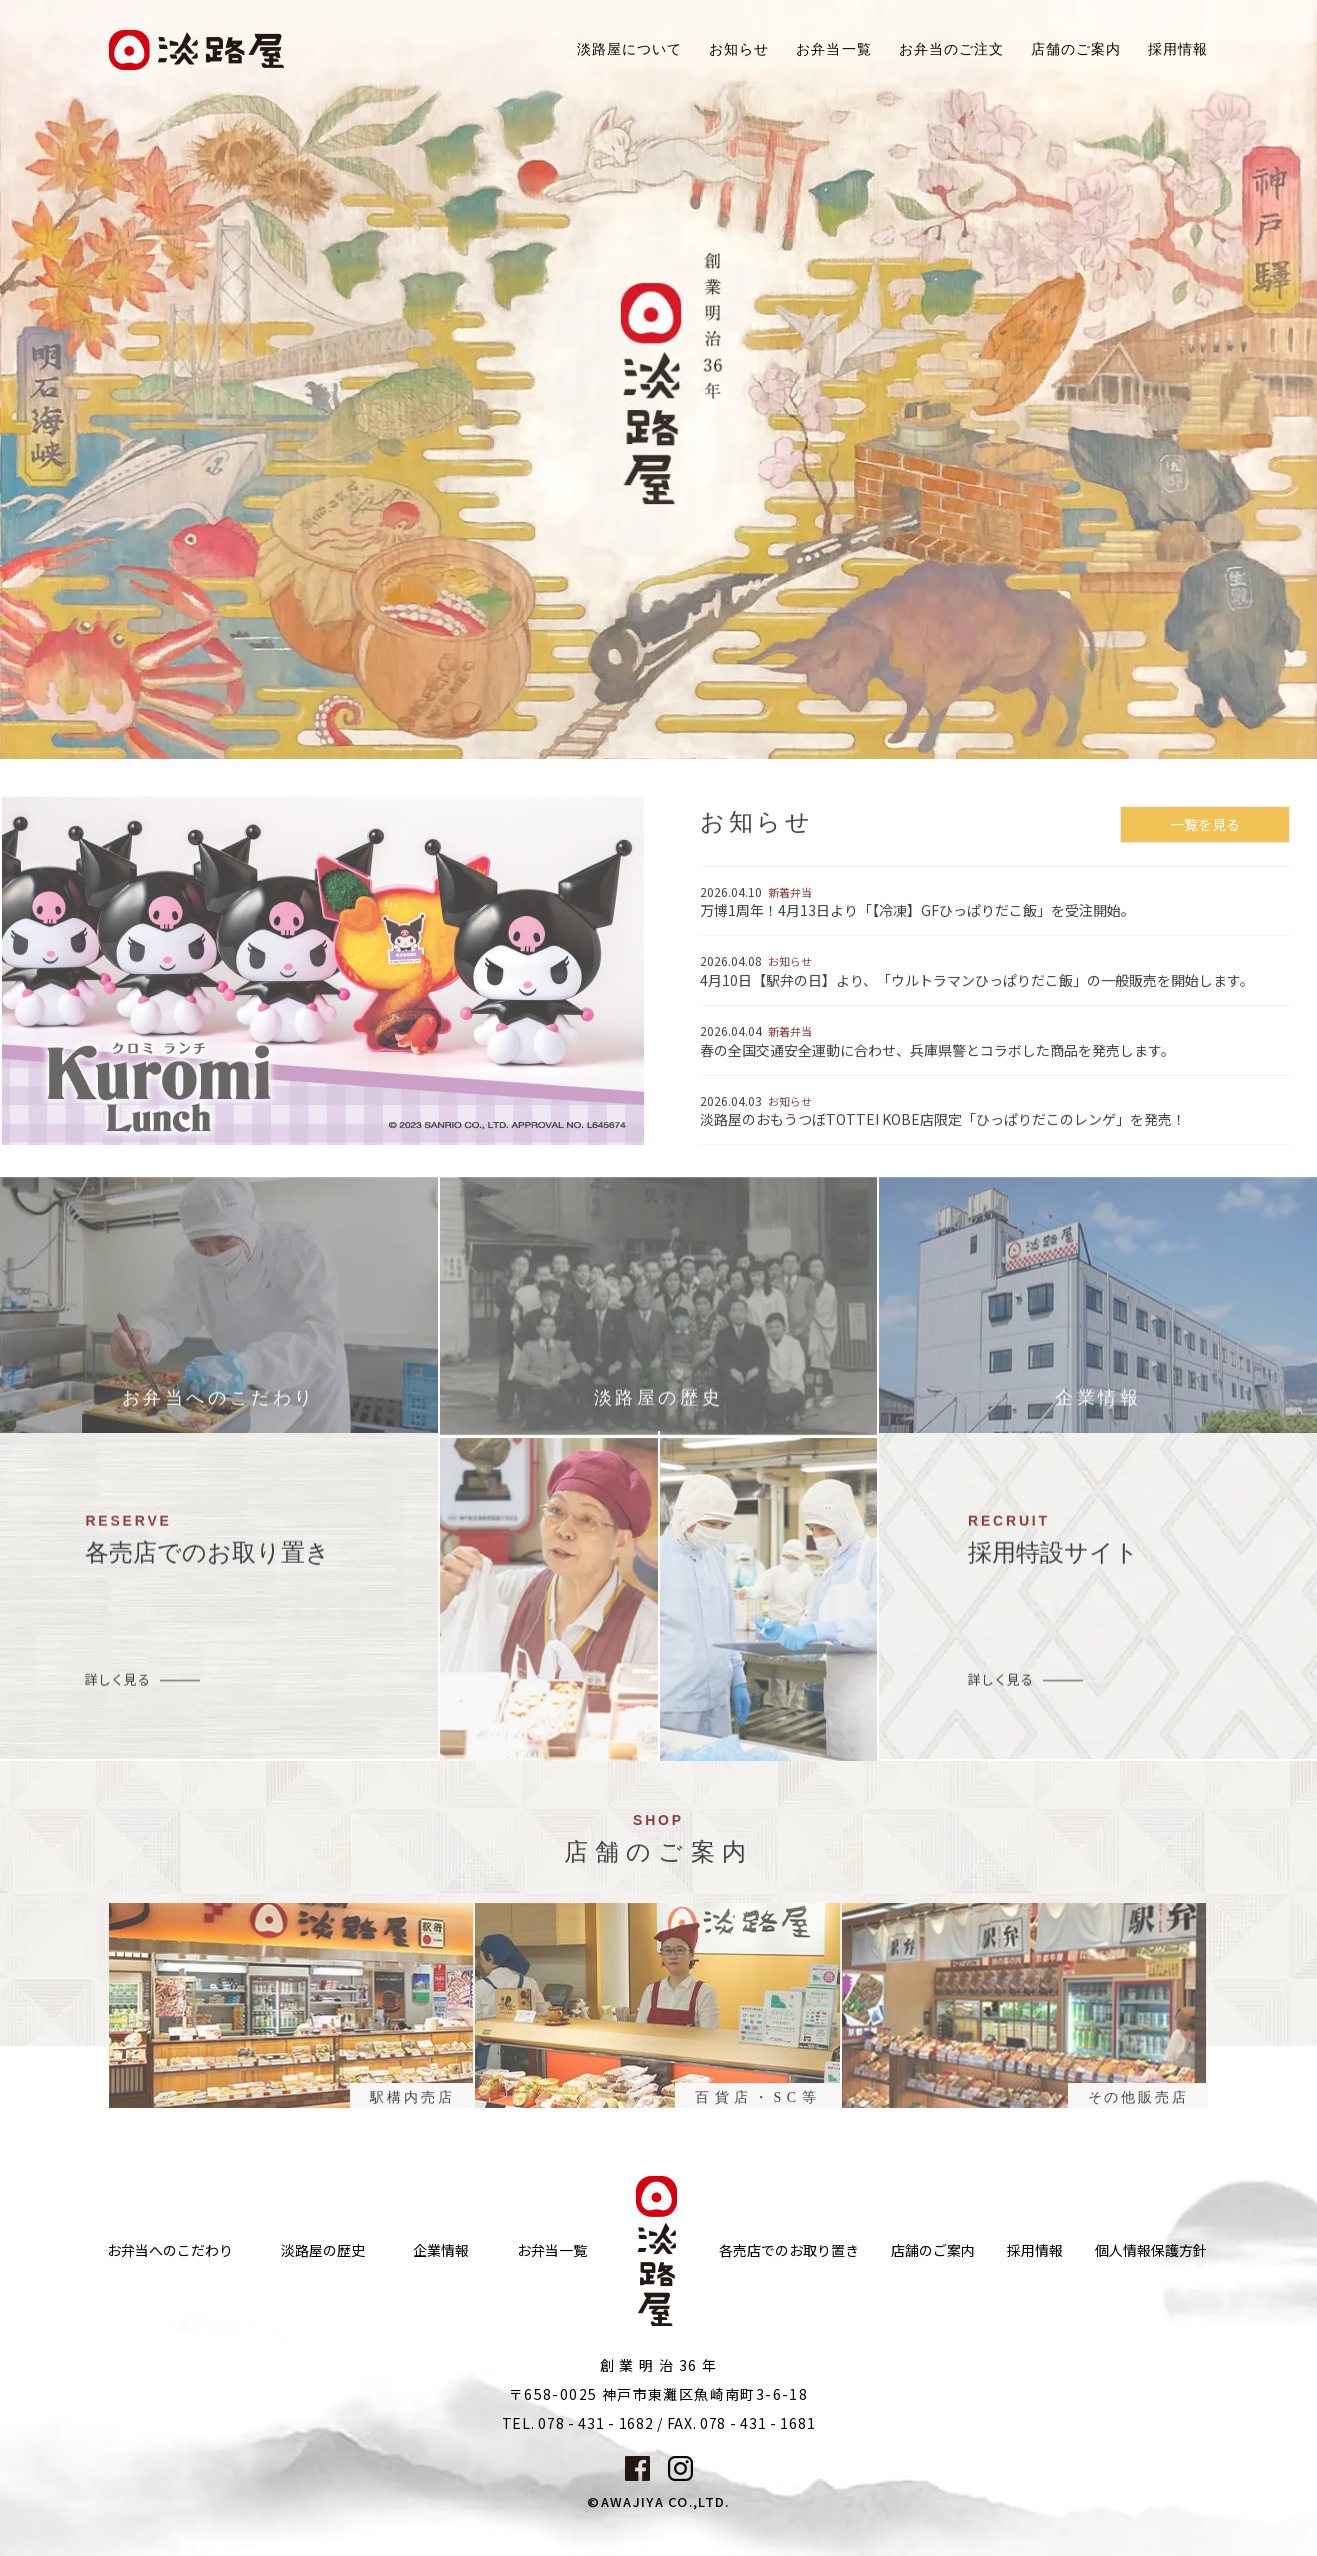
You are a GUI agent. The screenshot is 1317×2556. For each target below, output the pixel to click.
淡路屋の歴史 (323, 2250)
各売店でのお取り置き (789, 2250)
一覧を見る (1205, 834)
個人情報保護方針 (1151, 2250)
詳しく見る (117, 1690)
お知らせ (739, 49)
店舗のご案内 (933, 2250)
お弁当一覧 (833, 49)
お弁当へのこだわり (170, 2250)
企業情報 (441, 2250)
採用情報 (1178, 49)
